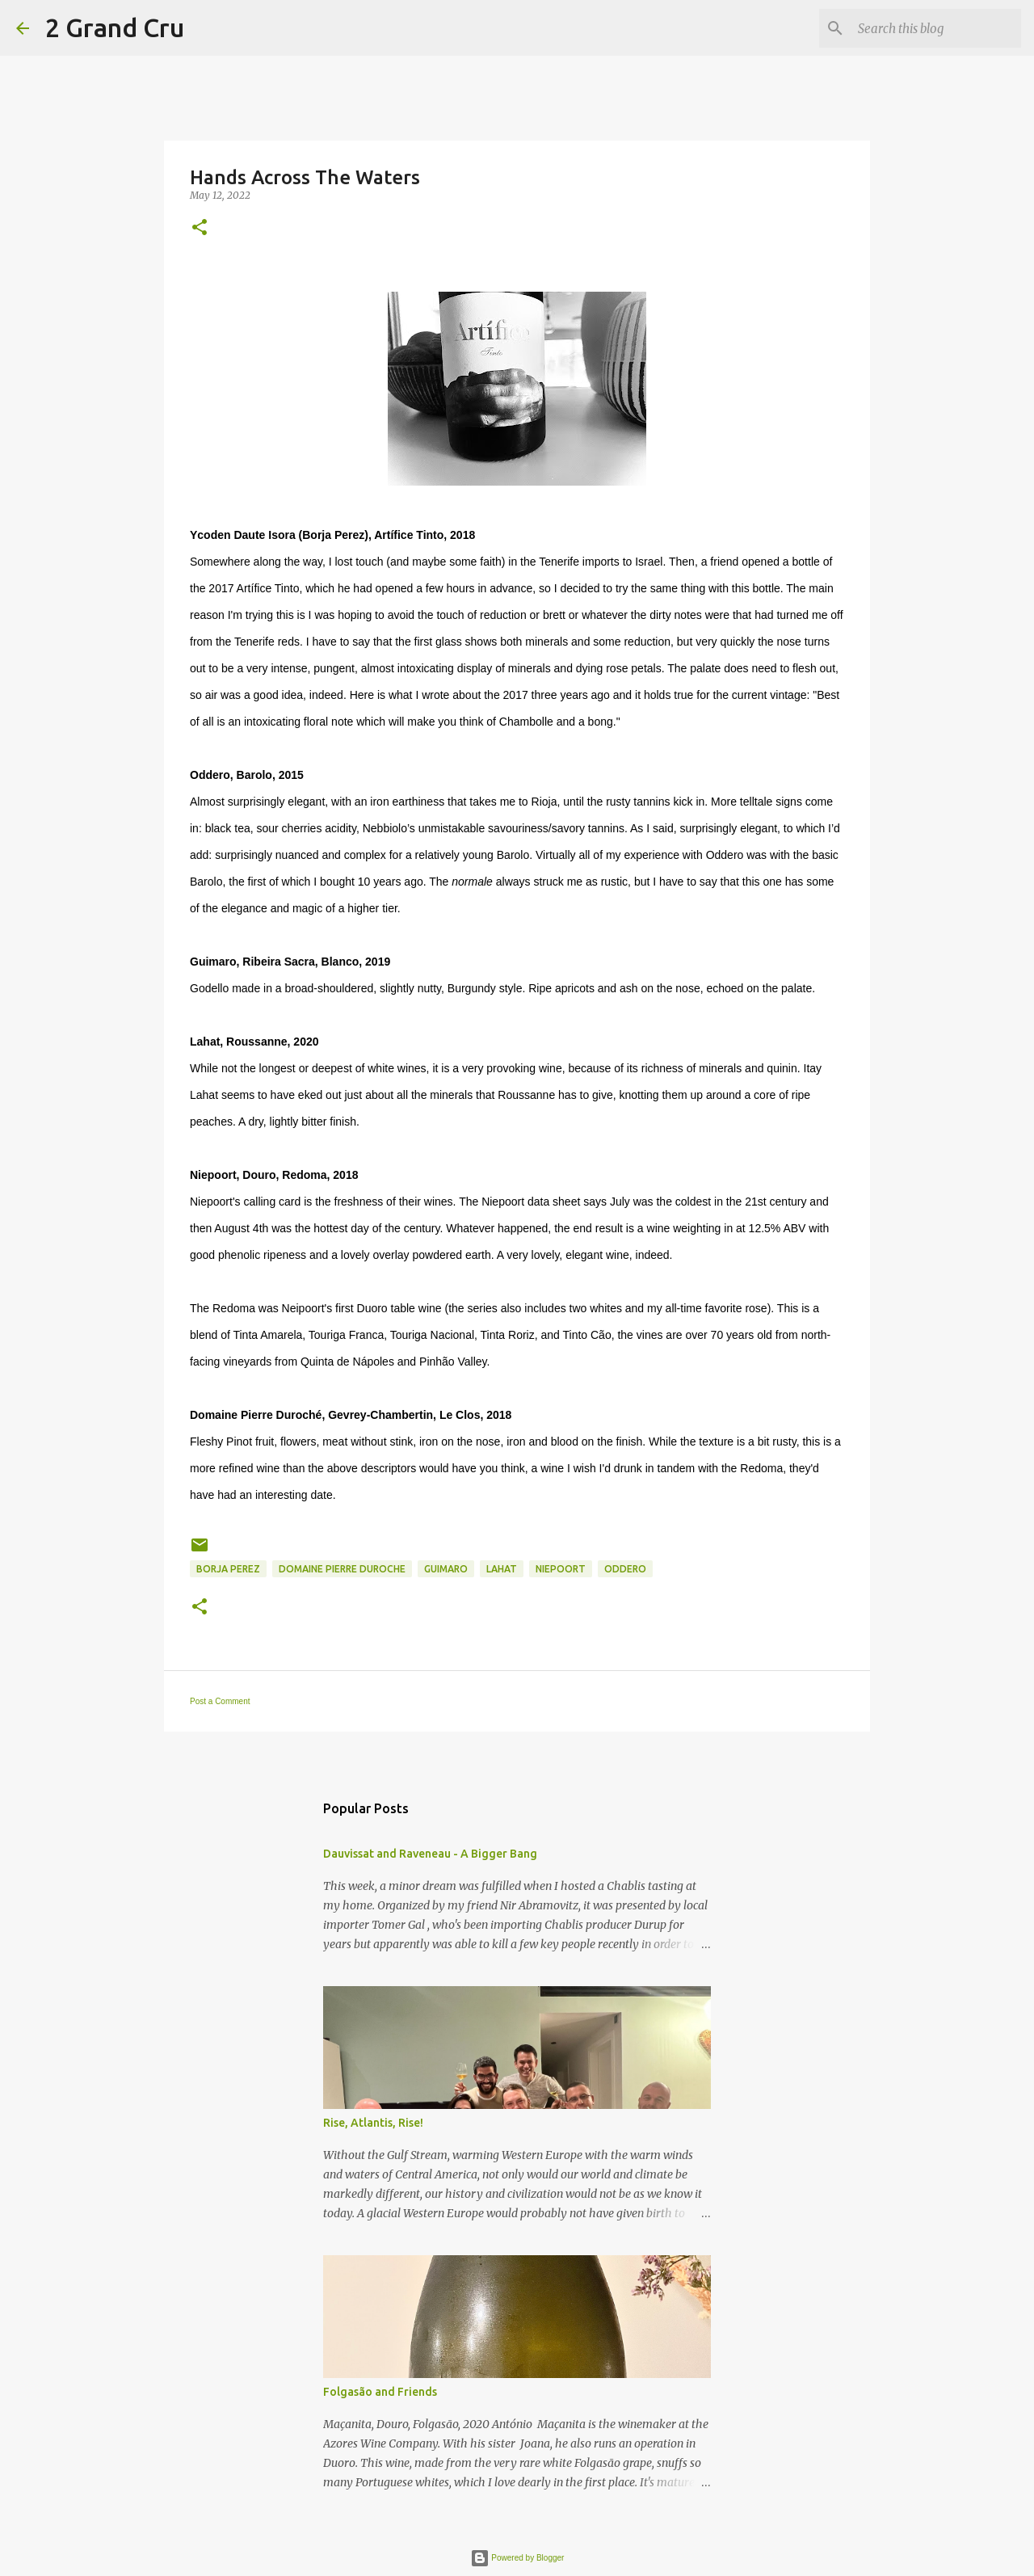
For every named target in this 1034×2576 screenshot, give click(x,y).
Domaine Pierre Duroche (342, 1569)
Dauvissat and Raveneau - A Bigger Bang (430, 1853)
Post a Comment (220, 1701)
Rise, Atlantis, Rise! (373, 2122)
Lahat (501, 1569)
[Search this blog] (936, 28)
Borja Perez (228, 1569)
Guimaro (446, 1569)
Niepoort (561, 1569)
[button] (199, 228)
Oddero (625, 1569)
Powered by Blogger (517, 2557)
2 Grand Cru (114, 27)
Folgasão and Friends (380, 2391)
